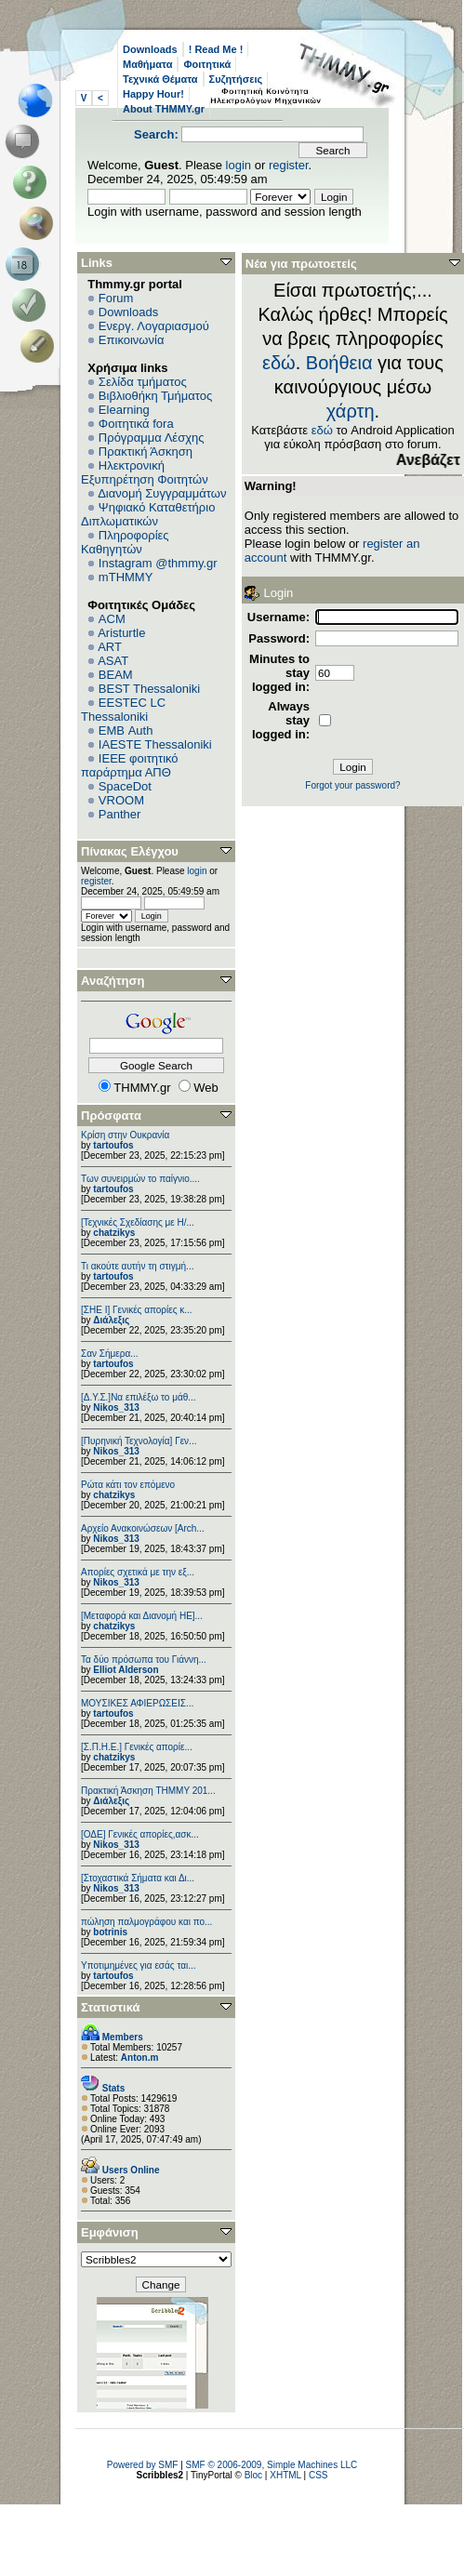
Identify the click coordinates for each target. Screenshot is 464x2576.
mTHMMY (126, 577)
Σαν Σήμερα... (110, 1353)
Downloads (150, 49)
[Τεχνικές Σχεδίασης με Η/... (137, 1222)
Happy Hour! (153, 94)
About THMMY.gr (164, 108)
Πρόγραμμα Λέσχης (152, 438)
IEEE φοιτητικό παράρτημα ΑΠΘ (130, 765)
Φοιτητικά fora (136, 424)
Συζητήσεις (236, 79)
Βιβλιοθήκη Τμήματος (155, 396)
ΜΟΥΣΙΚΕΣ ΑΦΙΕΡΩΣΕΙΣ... (137, 1703)
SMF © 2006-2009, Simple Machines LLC (272, 2465)
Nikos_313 (116, 1407)
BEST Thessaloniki (149, 689)
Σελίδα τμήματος (143, 382)
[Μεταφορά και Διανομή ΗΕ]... (142, 1616)
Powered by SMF (143, 2465)
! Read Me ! (216, 49)
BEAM (116, 675)
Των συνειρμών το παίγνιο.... (140, 1179)
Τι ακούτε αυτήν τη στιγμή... (137, 1266)
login (238, 165)
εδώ (279, 362)
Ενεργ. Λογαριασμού (154, 326)
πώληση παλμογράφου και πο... (146, 1922)
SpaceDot (125, 786)
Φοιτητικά (207, 64)
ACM (112, 619)
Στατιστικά (110, 2007)
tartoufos (113, 1145)
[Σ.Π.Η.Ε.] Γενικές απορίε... (136, 1747)
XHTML (285, 2475)
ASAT (113, 661)
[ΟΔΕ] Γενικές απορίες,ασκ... (140, 1834)
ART (110, 647)
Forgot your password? (352, 785)
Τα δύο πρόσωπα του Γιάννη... (143, 1659)
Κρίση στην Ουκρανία (125, 1135)
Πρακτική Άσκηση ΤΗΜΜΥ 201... (148, 1791)
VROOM (121, 800)
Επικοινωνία (132, 340)
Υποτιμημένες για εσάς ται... (138, 1965)
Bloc (253, 2475)
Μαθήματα (147, 64)
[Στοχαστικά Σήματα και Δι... (137, 1878)
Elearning (124, 410)
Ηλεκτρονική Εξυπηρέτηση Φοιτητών (144, 472)
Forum (116, 298)
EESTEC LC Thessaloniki (123, 710)
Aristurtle (121, 633)
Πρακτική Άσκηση (145, 451)
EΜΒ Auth (126, 730)
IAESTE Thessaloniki (155, 744)
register (289, 165)
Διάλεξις (111, 1320)
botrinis (110, 1932)
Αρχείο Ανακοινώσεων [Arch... (143, 1528)
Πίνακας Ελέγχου (130, 851)
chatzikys (114, 1233)
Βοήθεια (339, 362)
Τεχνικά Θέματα (160, 79)
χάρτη (350, 411)
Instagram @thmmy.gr (158, 563)
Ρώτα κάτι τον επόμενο (128, 1485)
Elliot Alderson (125, 1670)
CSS (318, 2475)
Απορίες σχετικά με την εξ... (137, 1572)
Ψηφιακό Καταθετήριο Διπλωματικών (148, 514)
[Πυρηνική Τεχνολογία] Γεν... (138, 1441)
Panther (120, 814)
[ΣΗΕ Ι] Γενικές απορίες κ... (136, 1310)
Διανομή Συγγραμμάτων (162, 493)
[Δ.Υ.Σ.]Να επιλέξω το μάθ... (138, 1397)
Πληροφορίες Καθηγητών (125, 542)
